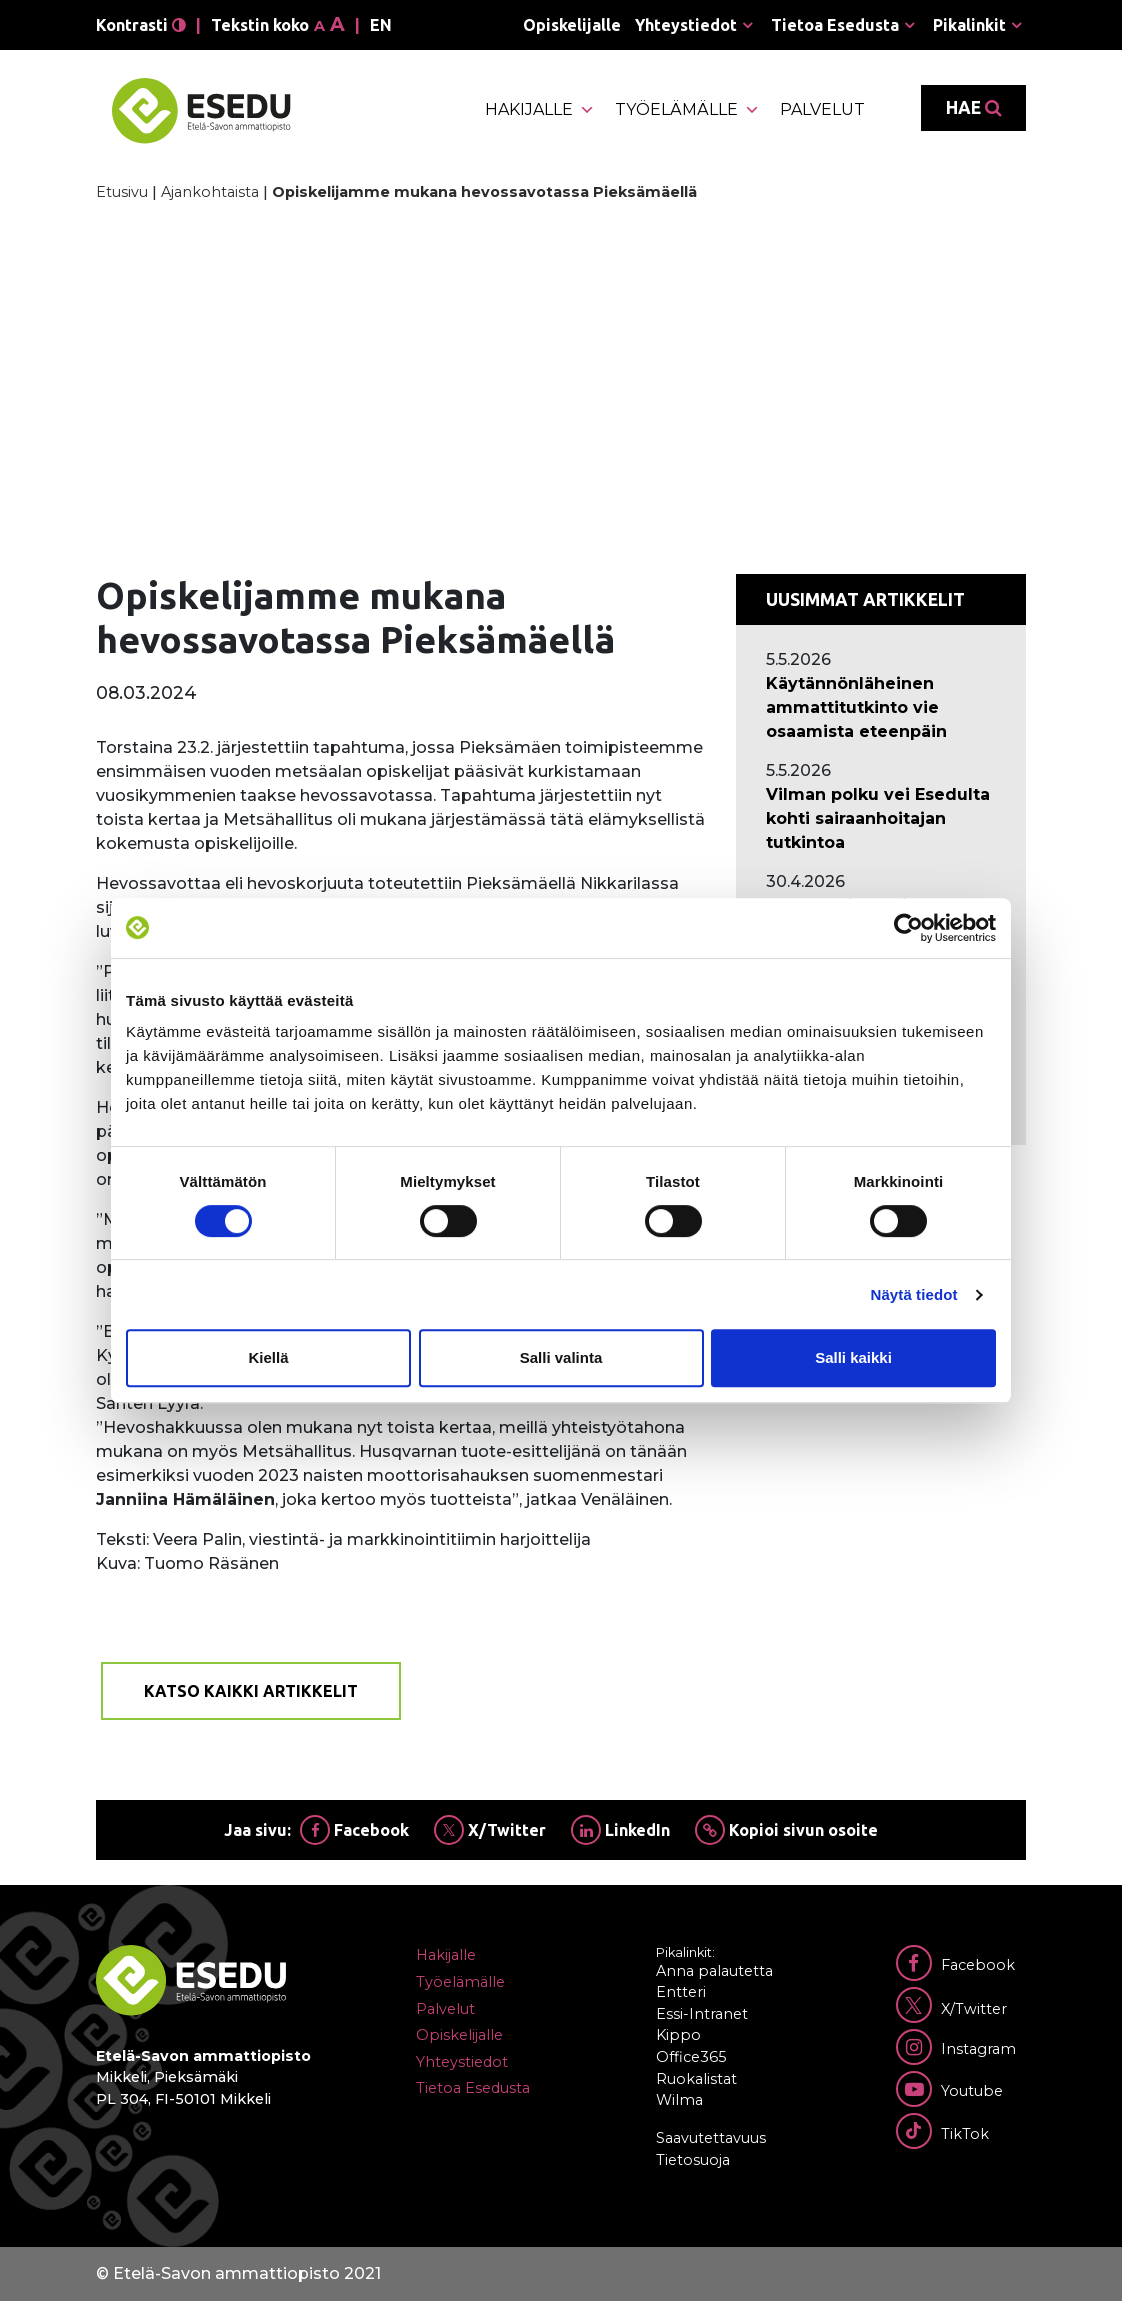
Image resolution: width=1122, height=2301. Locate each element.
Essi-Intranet (702, 2014)
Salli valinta (561, 1357)
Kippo (678, 2035)
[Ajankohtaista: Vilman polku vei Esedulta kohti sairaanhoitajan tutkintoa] (881, 819)
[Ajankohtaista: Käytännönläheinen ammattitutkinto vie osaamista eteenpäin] (881, 708)
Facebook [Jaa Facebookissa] (354, 1830)
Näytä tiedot (914, 1294)
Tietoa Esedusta (835, 25)
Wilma (679, 2100)
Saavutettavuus (711, 2138)
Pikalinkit (969, 25)
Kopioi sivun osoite (786, 1830)
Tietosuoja (693, 2160)
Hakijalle (540, 110)
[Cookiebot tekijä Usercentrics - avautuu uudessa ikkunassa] (908, 928)
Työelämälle (687, 110)
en (381, 25)
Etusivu (122, 192)
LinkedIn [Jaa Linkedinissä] (620, 1830)
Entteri (681, 1992)
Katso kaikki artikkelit (251, 1691)
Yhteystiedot (686, 25)
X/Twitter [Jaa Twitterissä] (490, 1830)
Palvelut (822, 109)
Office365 (691, 2057)
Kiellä (268, 1357)
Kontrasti (141, 25)
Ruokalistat (696, 2079)
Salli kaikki (853, 1357)
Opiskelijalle (572, 25)
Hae (973, 108)
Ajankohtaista (210, 192)
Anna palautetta (714, 1971)
